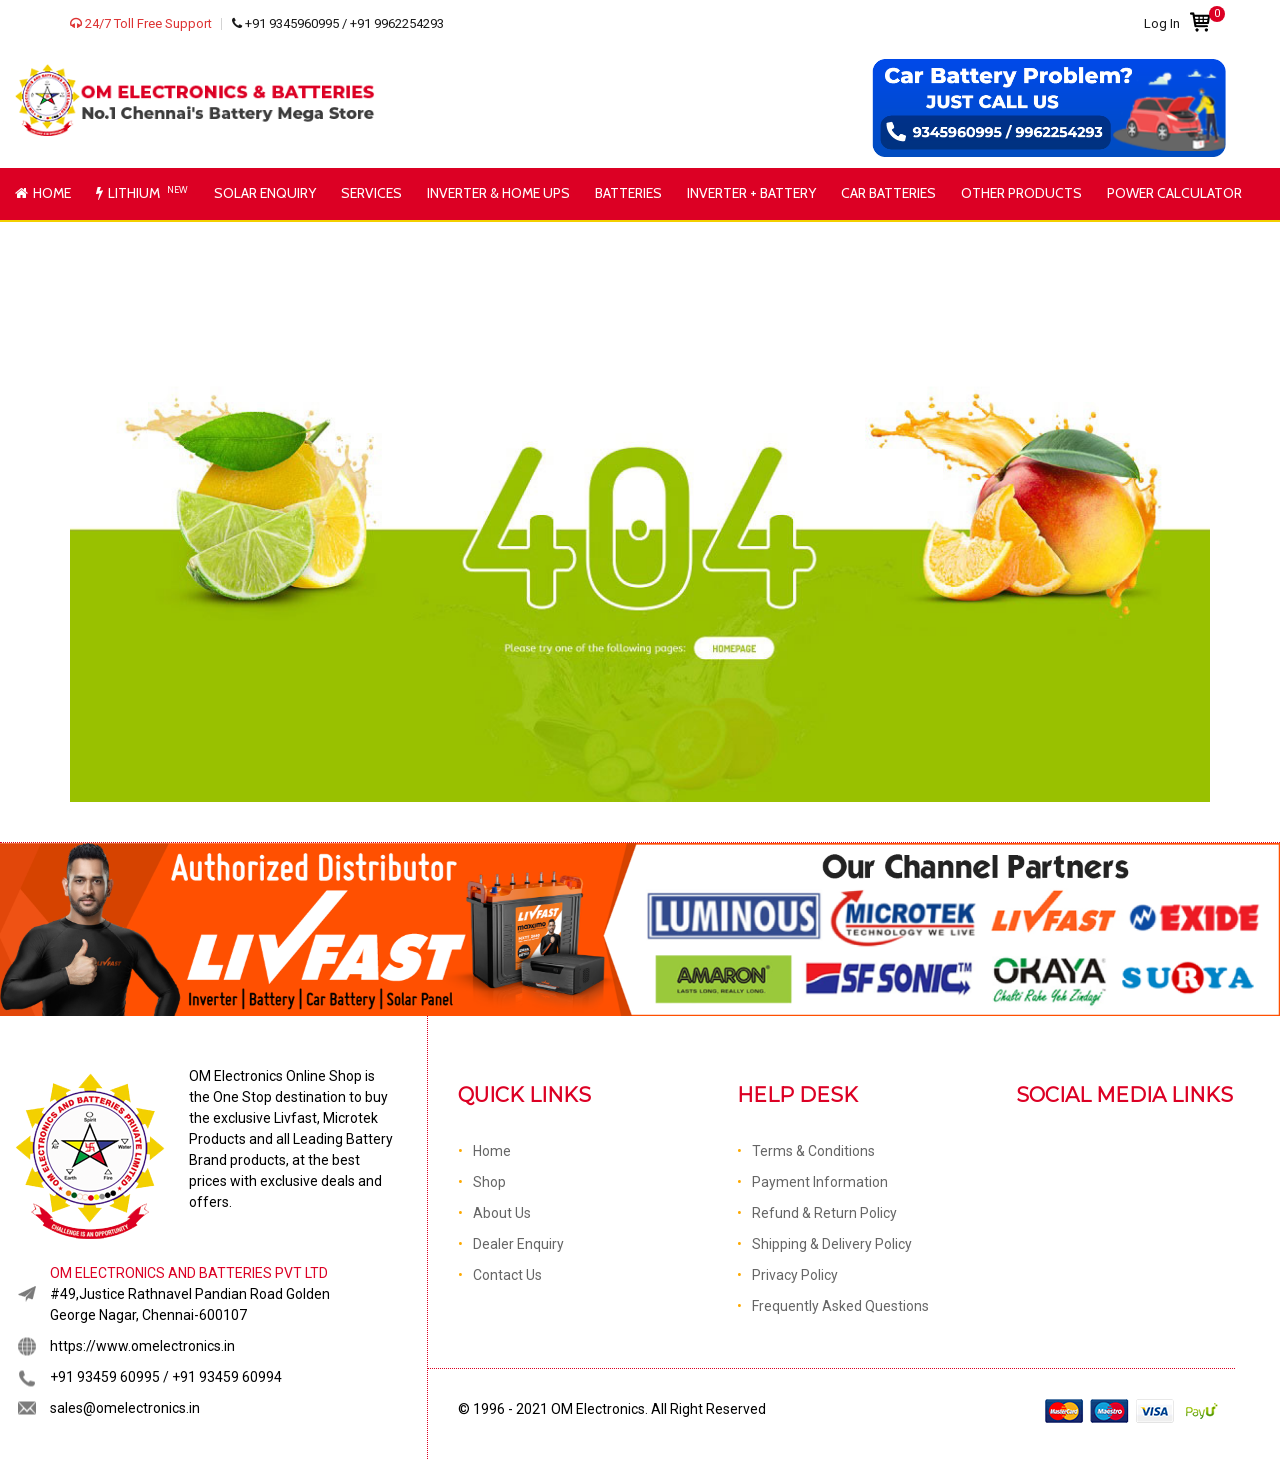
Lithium (144, 192)
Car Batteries (888, 193)
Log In (1162, 23)
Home (43, 193)
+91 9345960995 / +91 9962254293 (338, 23)
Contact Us (507, 1275)
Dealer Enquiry (518, 1244)
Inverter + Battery (751, 193)
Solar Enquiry (265, 193)
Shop (489, 1182)
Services (371, 193)
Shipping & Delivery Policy (832, 1244)
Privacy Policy (795, 1275)
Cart (1200, 16)
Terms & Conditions (813, 1151)
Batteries (628, 193)
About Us (502, 1213)
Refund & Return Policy (824, 1213)
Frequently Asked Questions (840, 1306)
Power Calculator (1174, 193)
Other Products (1021, 193)
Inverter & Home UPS (498, 193)
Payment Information (820, 1182)
